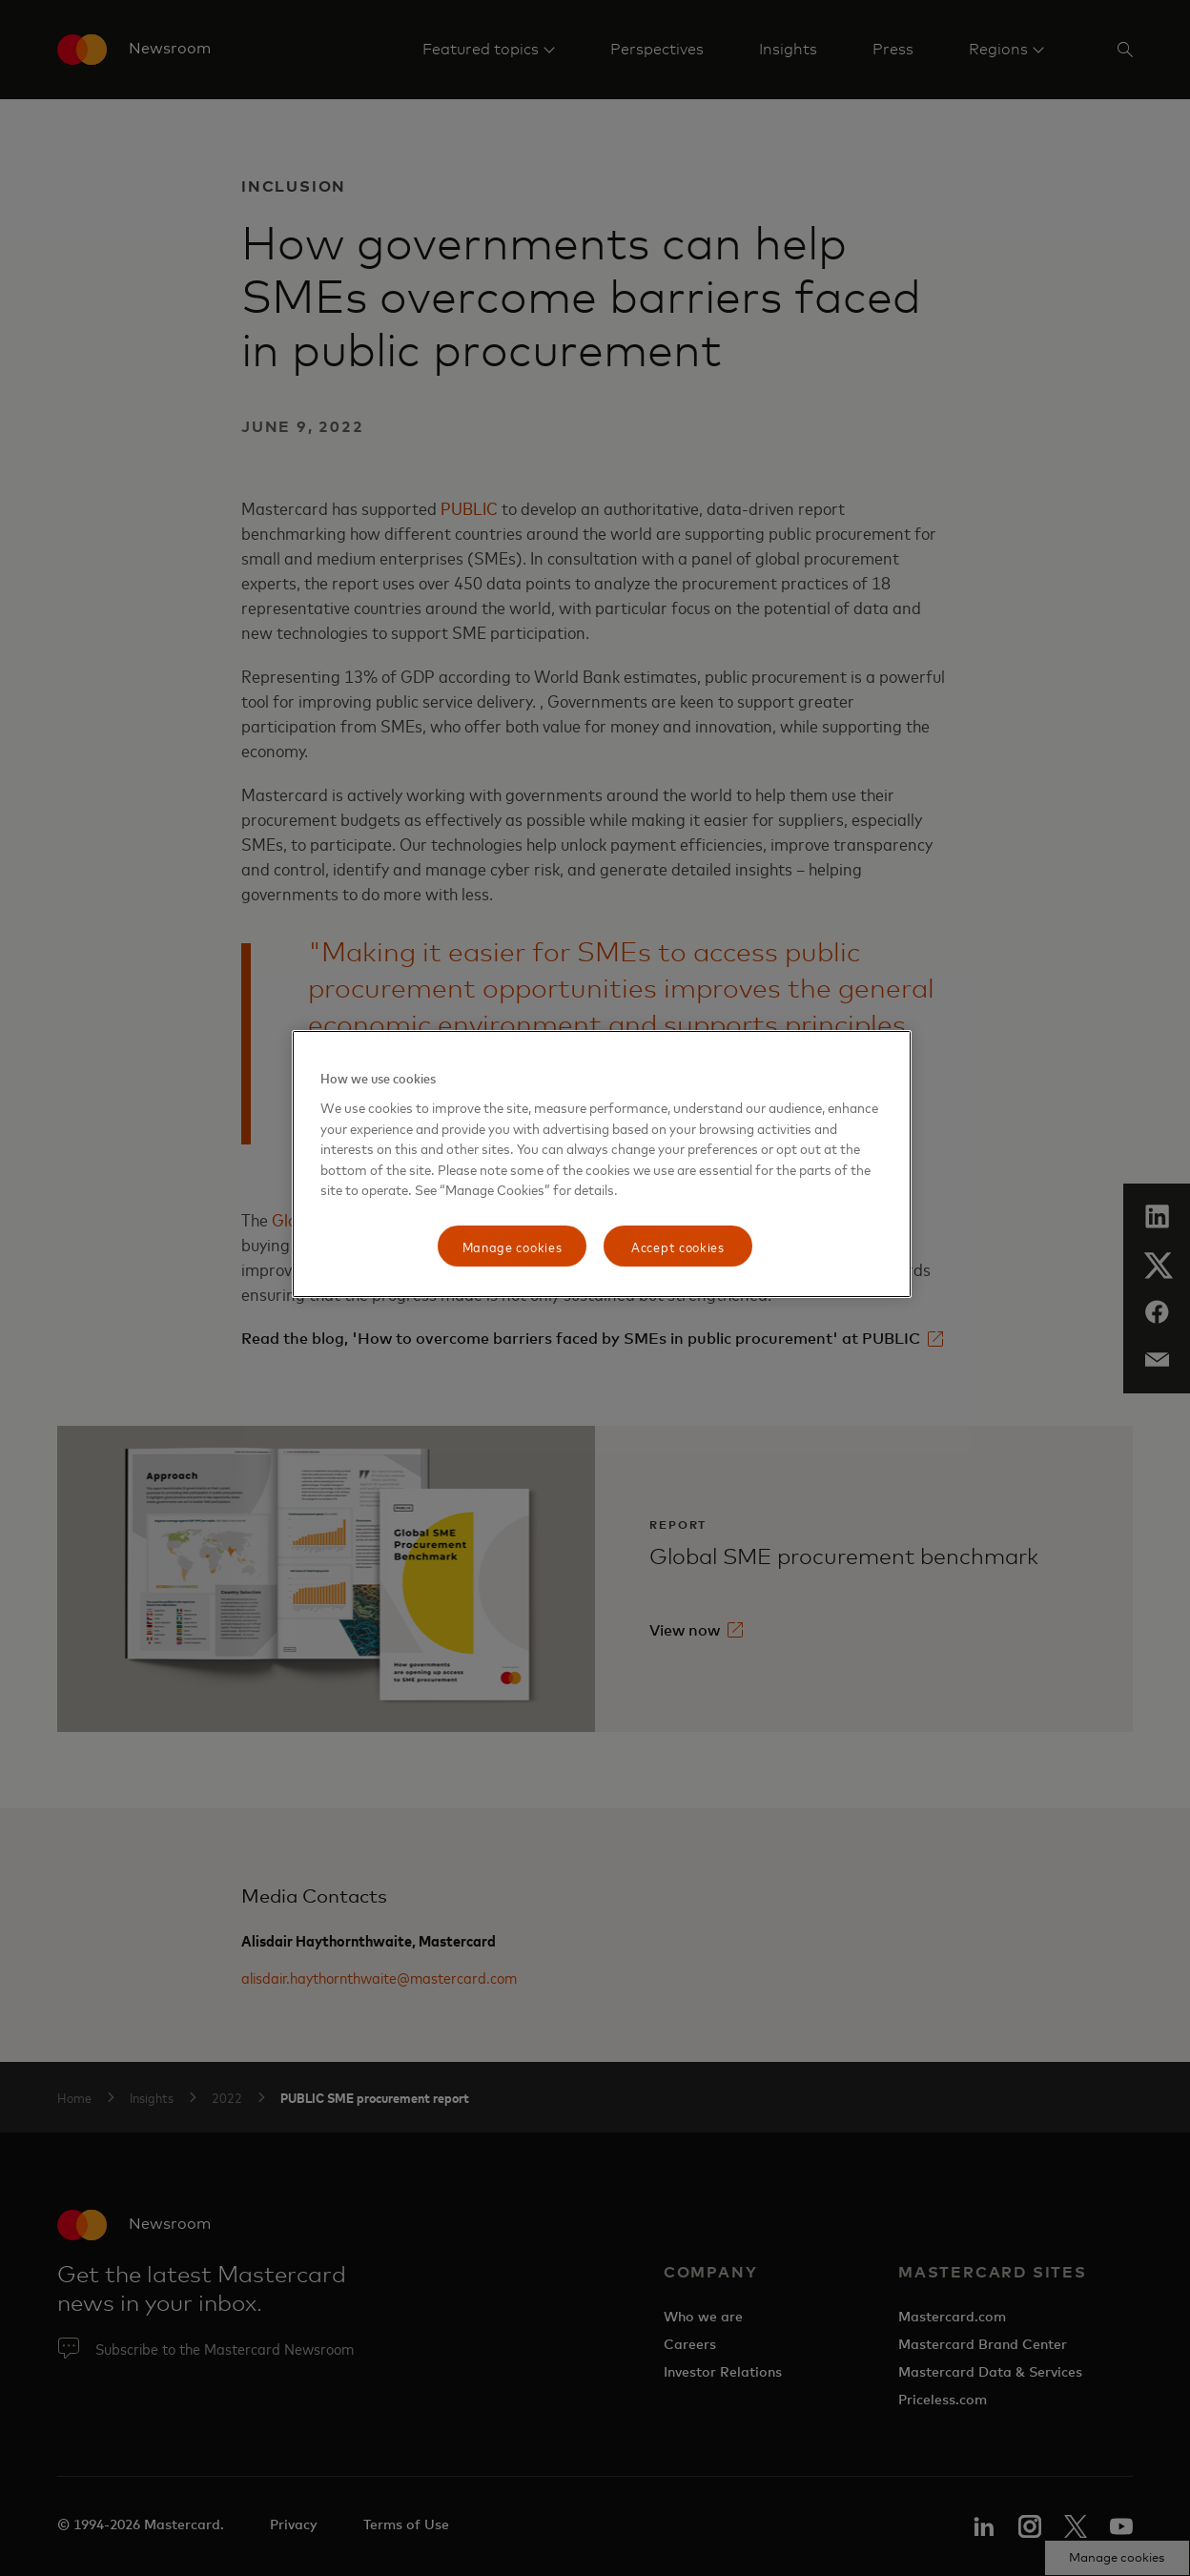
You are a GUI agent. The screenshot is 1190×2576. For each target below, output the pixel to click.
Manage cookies (512, 1246)
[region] (602, 1164)
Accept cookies (678, 1246)
